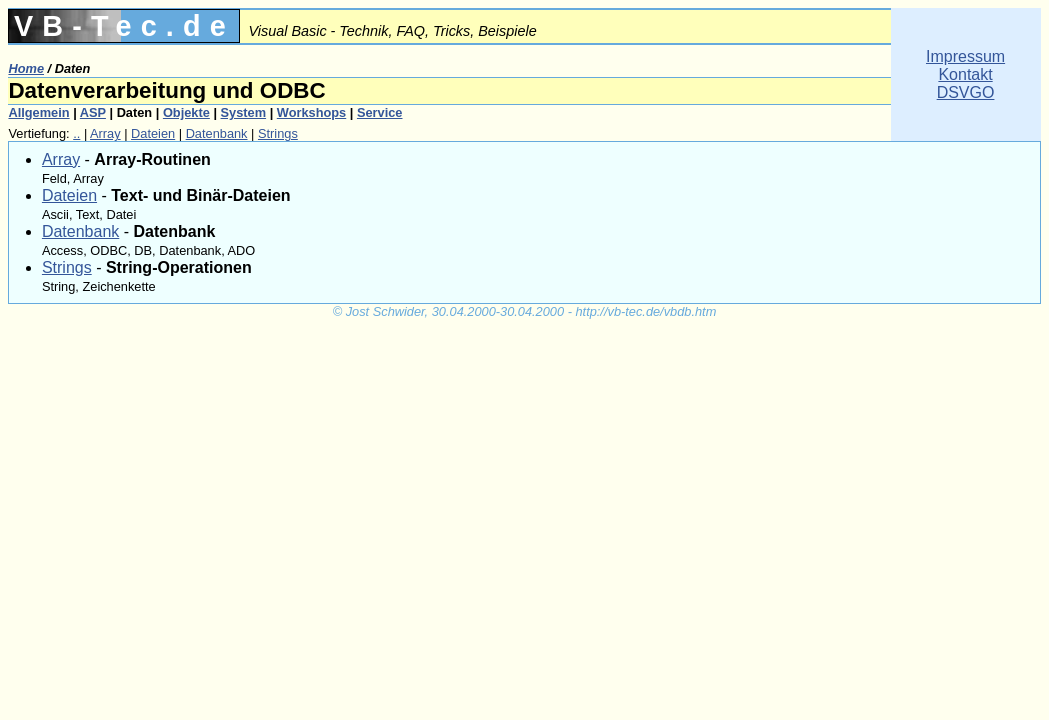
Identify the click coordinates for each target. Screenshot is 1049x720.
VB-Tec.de (124, 26)
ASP (93, 112)
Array (105, 133)
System (244, 112)
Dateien (153, 133)
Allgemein (38, 112)
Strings (278, 133)
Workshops (311, 112)
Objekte (186, 112)
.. (76, 133)
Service (380, 112)
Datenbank (217, 133)
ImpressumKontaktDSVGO (965, 74)
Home (26, 68)
